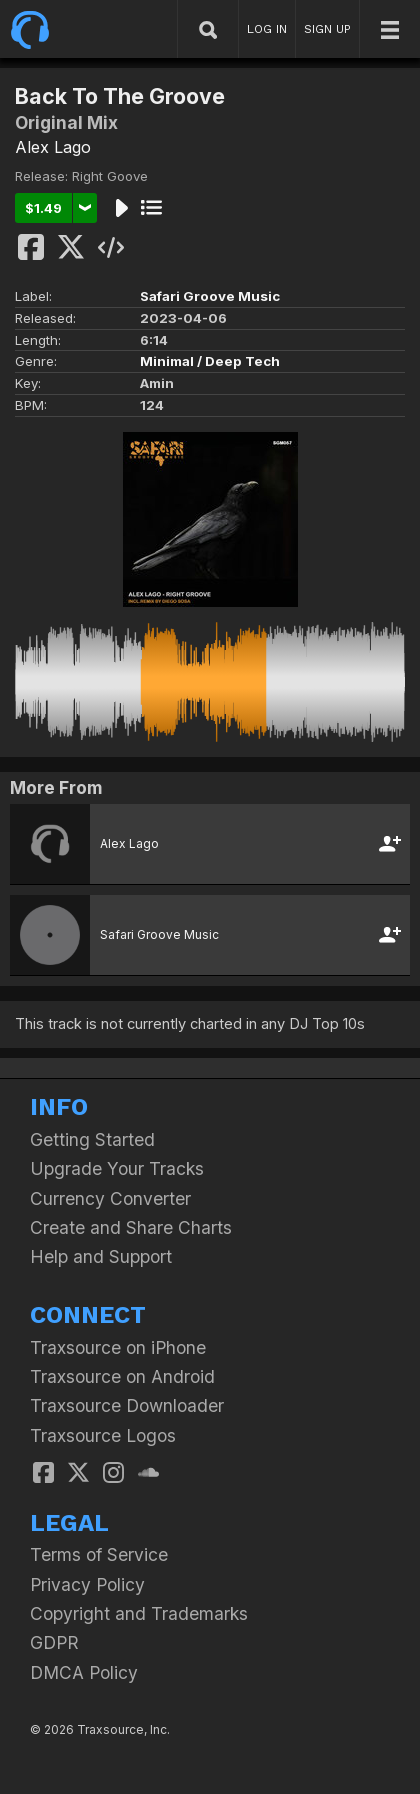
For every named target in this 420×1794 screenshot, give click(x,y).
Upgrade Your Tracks (117, 1168)
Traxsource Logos (103, 1435)
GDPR (54, 1642)
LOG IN (267, 29)
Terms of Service (99, 1554)
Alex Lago (53, 147)
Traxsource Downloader (127, 1405)
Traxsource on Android (122, 1376)
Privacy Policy (87, 1584)
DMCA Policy (84, 1672)
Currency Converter (110, 1198)
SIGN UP (327, 29)
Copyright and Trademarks (139, 1613)
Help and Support (101, 1256)
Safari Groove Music (210, 296)
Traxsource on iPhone (118, 1347)
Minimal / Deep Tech (210, 361)
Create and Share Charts (131, 1227)
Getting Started (92, 1139)
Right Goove (110, 176)
